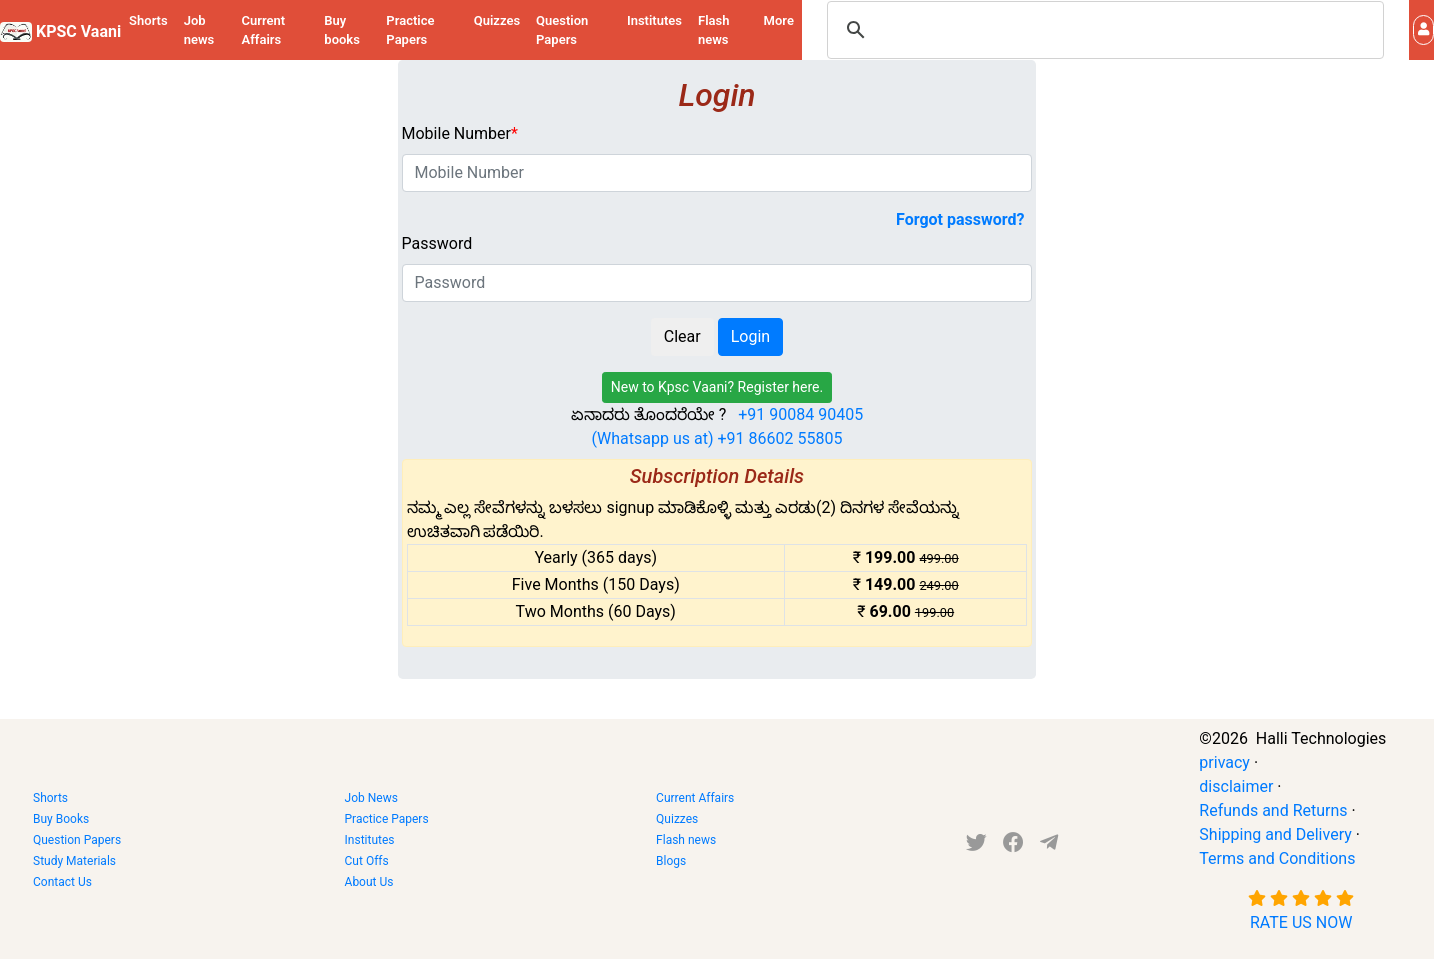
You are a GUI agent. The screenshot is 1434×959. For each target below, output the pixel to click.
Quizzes (497, 20)
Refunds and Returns (1273, 810)
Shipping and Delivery (1275, 834)
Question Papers (562, 30)
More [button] (779, 20)
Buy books (342, 30)
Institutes (654, 20)
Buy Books (61, 819)
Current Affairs (264, 30)
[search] (1102, 30)
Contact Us (62, 882)
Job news (199, 30)
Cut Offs (367, 861)
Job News (371, 798)
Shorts (148, 20)
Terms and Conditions (1277, 858)
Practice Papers (410, 30)
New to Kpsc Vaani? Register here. (717, 387)
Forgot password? (960, 219)
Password (437, 243)
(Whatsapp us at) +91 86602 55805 (717, 438)
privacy (1224, 762)
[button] (1423, 30)
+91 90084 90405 (800, 414)
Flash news (713, 30)
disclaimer (1236, 786)
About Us (369, 882)
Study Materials (74, 861)
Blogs (671, 861)
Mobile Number (460, 133)
